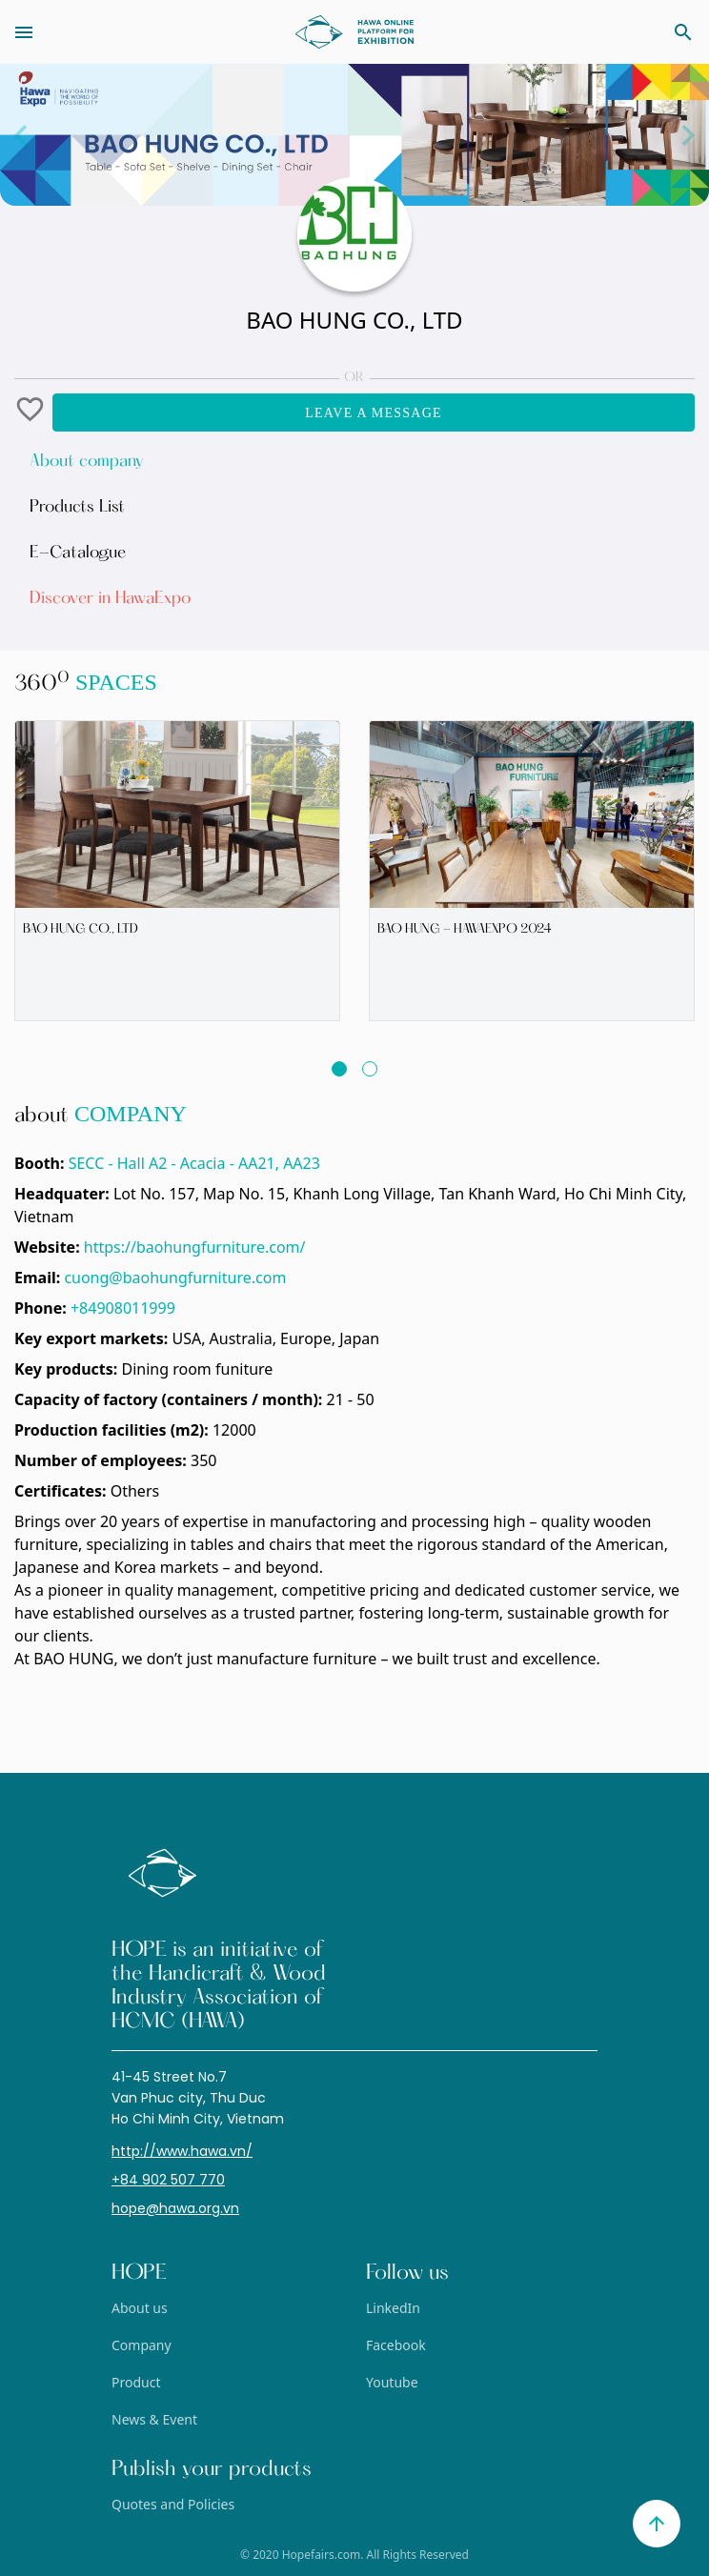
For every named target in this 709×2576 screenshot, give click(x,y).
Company (141, 2345)
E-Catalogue (78, 553)
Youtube (392, 2382)
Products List (77, 507)
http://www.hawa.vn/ (182, 2151)
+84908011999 (123, 1308)
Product (135, 2382)
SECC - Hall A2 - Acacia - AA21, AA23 (194, 1163)
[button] (33, 412)
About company (87, 462)
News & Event (154, 2419)
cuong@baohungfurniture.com (175, 1277)
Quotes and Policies (172, 2504)
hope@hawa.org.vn (175, 2208)
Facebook (396, 2345)
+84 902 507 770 (168, 2179)
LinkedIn (393, 2308)
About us (139, 2308)
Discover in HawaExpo (110, 599)
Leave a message (373, 413)
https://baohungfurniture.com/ (195, 1247)
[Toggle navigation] (99, 32)
